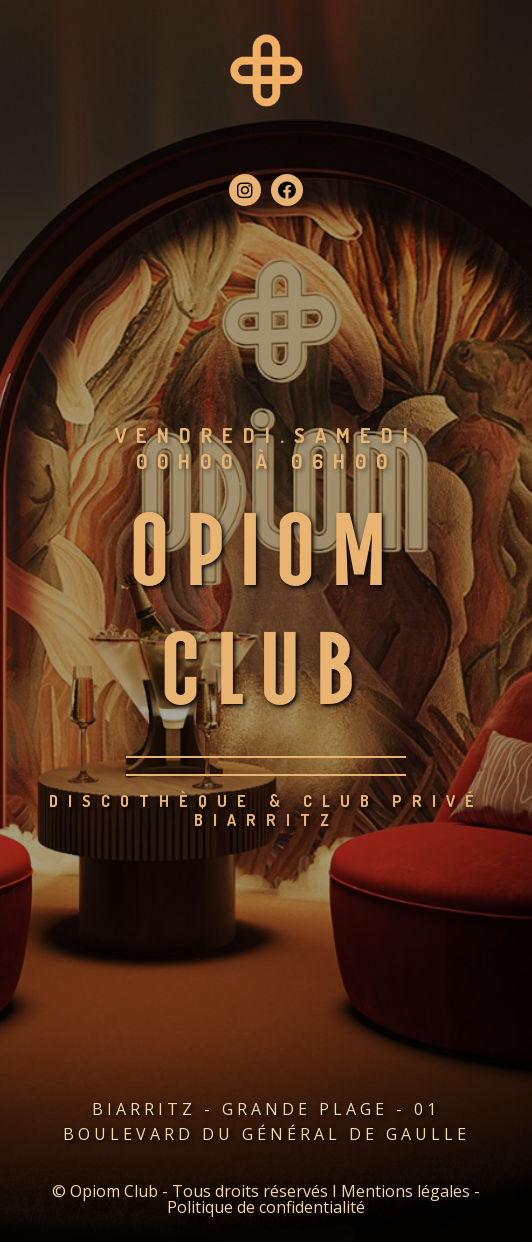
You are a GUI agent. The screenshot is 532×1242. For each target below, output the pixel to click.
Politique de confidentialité (266, 1207)
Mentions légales (405, 1191)
